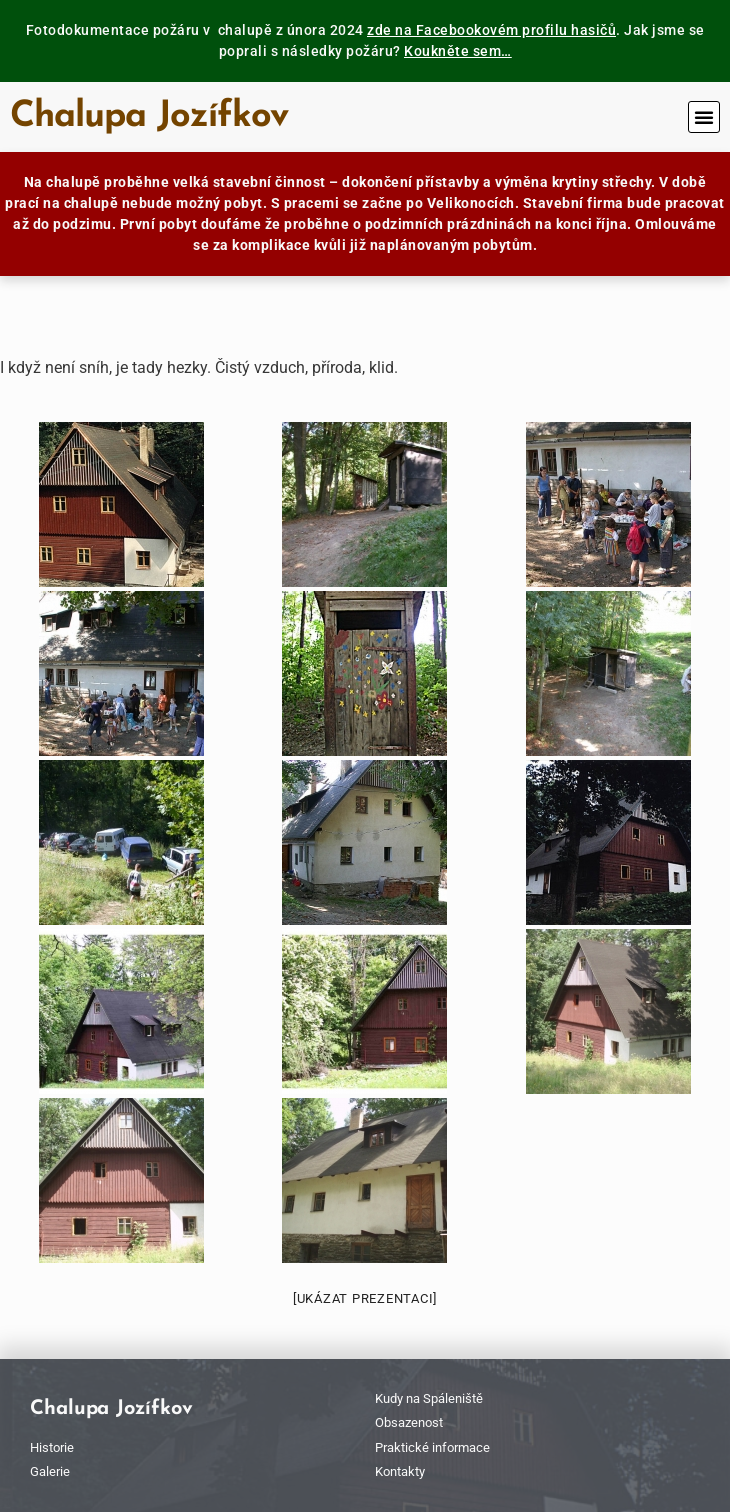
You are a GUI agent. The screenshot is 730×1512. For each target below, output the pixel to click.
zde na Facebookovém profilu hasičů (491, 30)
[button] (704, 117)
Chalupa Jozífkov (149, 117)
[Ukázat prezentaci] (365, 1298)
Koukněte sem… (458, 51)
